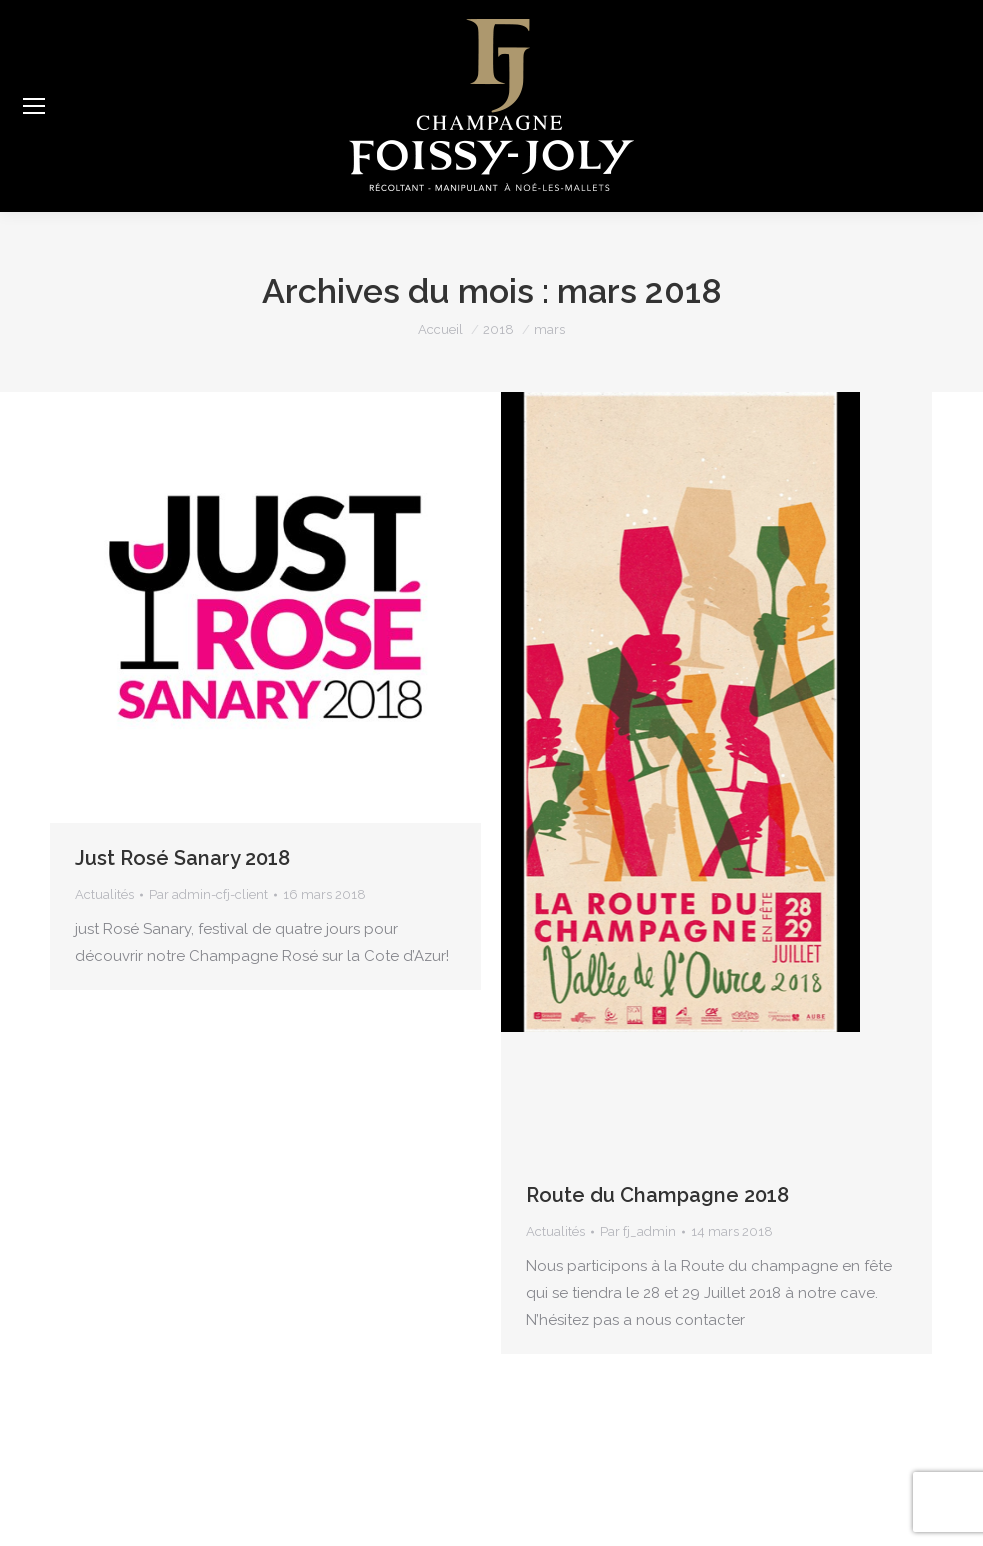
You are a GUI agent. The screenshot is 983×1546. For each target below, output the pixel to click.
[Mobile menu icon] (34, 106)
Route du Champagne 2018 (657, 1195)
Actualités (104, 894)
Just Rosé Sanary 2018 (182, 858)
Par (208, 894)
